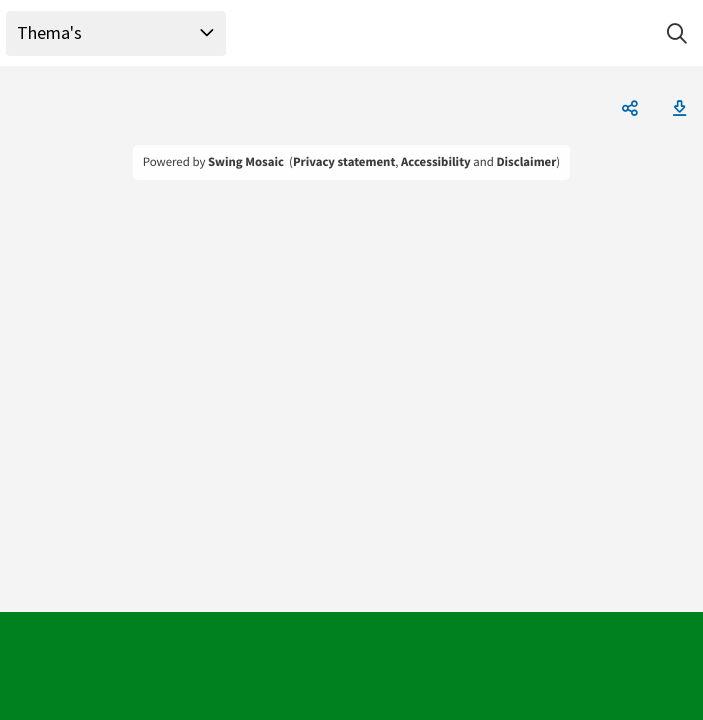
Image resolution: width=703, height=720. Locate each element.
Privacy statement (344, 162)
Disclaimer (526, 162)
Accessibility (436, 162)
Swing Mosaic (246, 162)
